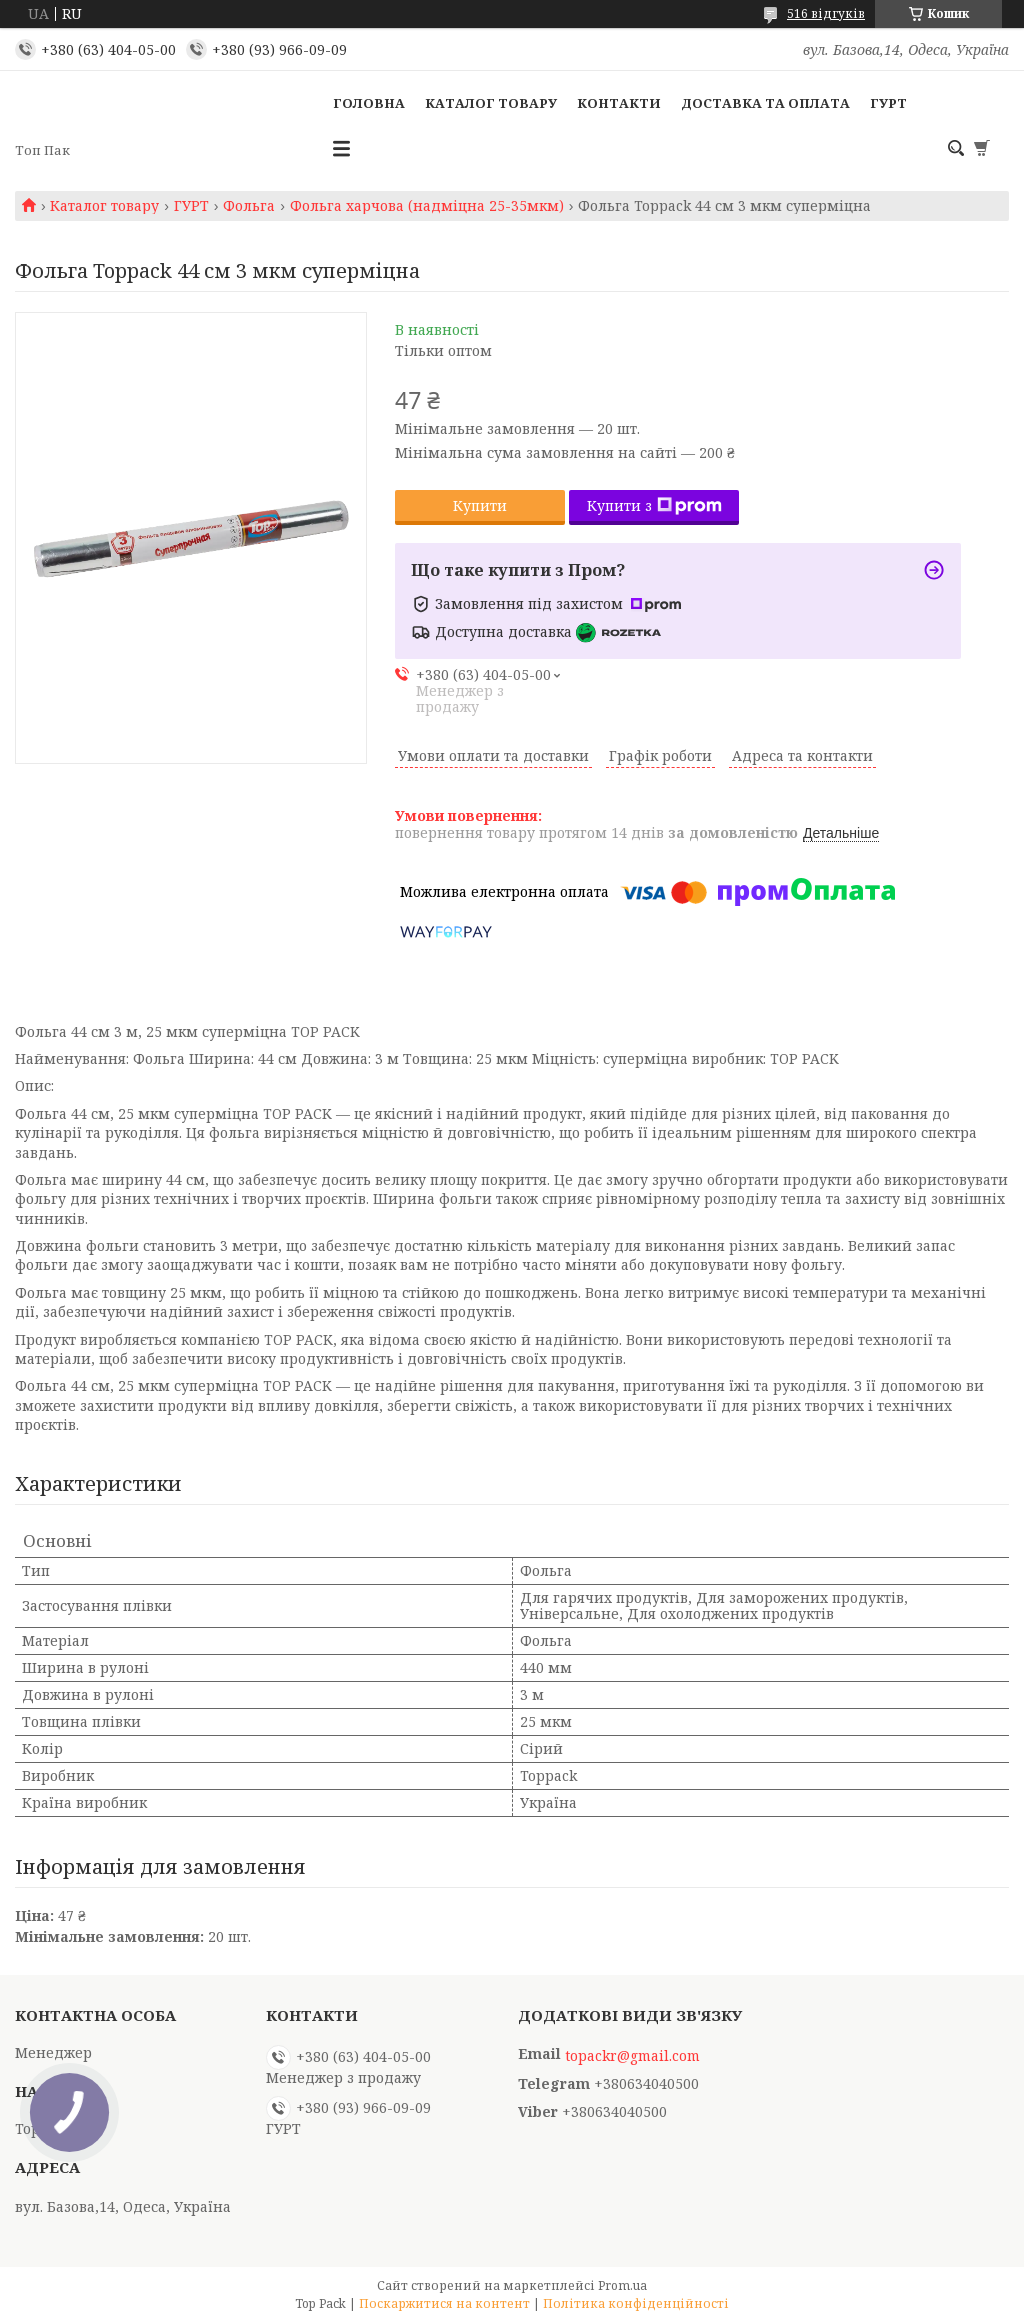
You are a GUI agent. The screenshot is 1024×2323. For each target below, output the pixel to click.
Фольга (249, 206)
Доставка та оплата (765, 103)
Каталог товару (491, 103)
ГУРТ (888, 103)
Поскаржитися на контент (444, 2303)
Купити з (654, 505)
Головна (369, 103)
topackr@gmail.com (632, 2056)
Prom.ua (622, 2285)
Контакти (619, 103)
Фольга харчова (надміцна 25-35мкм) (427, 206)
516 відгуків (826, 13)
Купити (480, 505)
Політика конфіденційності (636, 2303)
